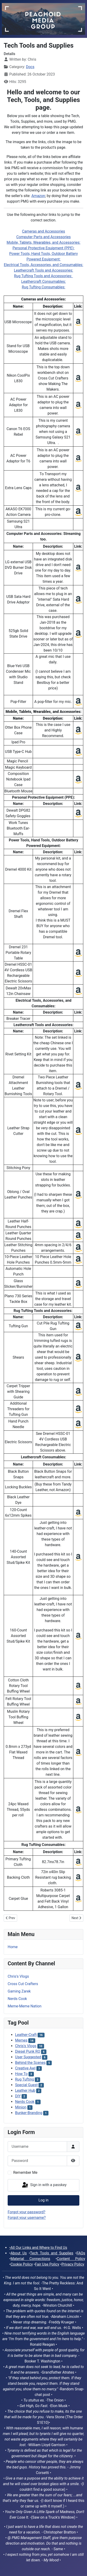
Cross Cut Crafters (23, 1984)
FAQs (81, 2253)
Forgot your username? (27, 2217)
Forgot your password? (26, 2212)
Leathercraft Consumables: (43, 281)
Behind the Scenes (30, 2062)
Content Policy (71, 2258)
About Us (18, 2253)
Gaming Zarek (19, 1991)
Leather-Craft (26, 2034)
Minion (20, 2107)
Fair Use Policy (47, 2264)
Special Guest (26, 2085)
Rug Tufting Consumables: (43, 287)
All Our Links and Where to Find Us (38, 2247)
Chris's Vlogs (18, 1976)
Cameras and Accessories (43, 231)
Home (13, 1947)
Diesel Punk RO (27, 2051)
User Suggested (28, 2057)
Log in (43, 2200)
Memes (21, 2040)
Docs (30, 67)
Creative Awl (25, 2068)
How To (21, 2074)
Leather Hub (25, 2090)
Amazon (38, 196)
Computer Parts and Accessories (43, 237)
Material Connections (30, 2258)
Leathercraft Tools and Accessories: (43, 270)
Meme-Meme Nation (25, 2006)
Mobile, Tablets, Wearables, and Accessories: (44, 242)
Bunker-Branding (28, 2113)
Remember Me (25, 2172)
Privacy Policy (72, 2264)
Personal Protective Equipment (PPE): (43, 248)
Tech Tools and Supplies (51, 2253)
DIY (18, 2096)
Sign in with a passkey (44, 2185)
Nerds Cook (17, 1998)
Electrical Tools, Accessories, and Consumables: (43, 265)
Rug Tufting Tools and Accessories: (43, 276)
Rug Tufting (24, 2079)
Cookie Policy (21, 2264)
